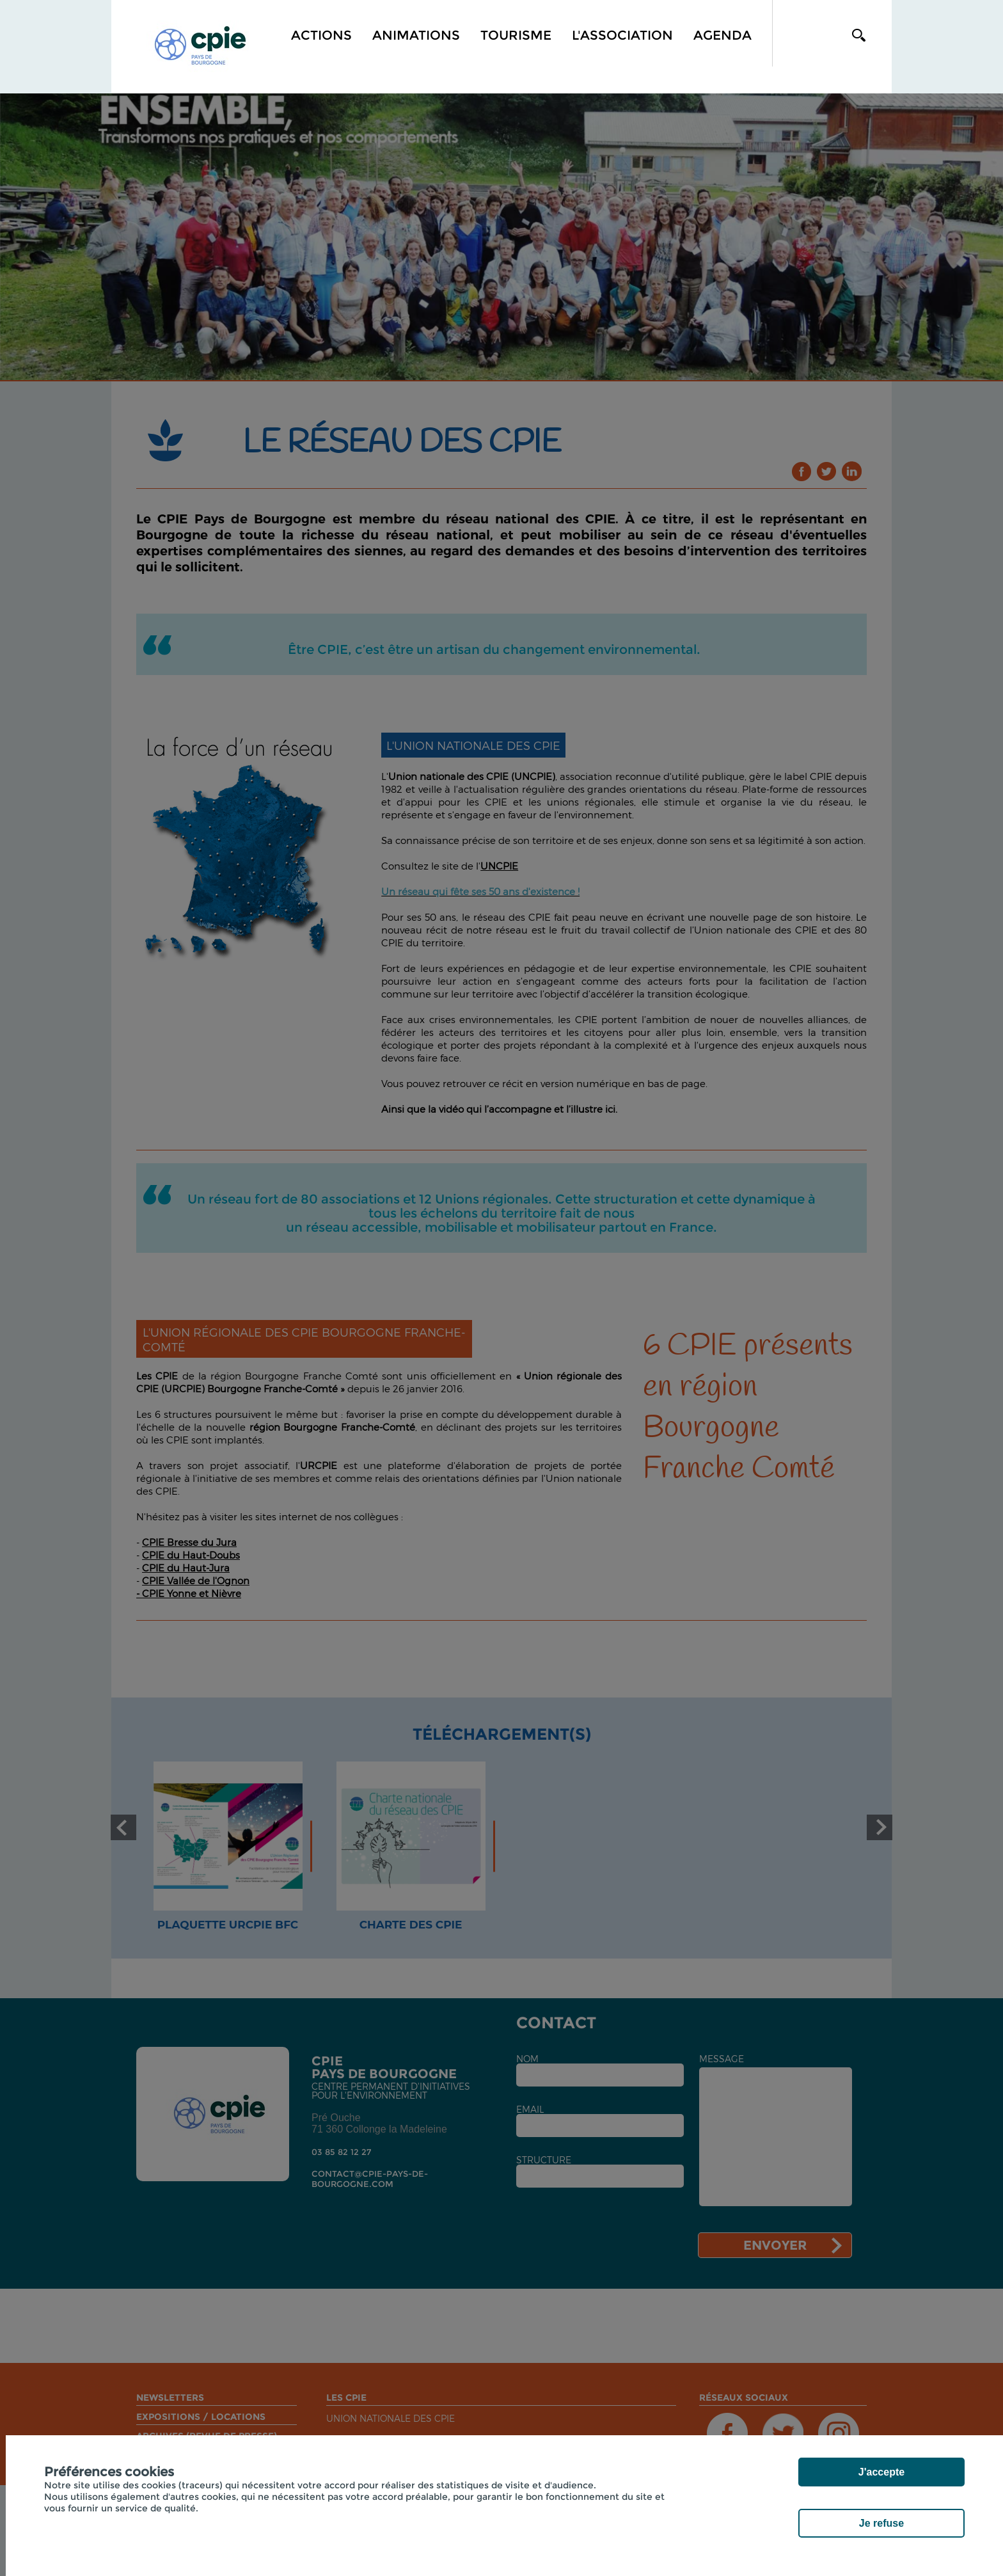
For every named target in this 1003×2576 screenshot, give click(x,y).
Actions (321, 35)
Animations (416, 35)
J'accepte (881, 2472)
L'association (622, 35)
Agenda (722, 35)
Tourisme (515, 35)
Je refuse (881, 2523)
